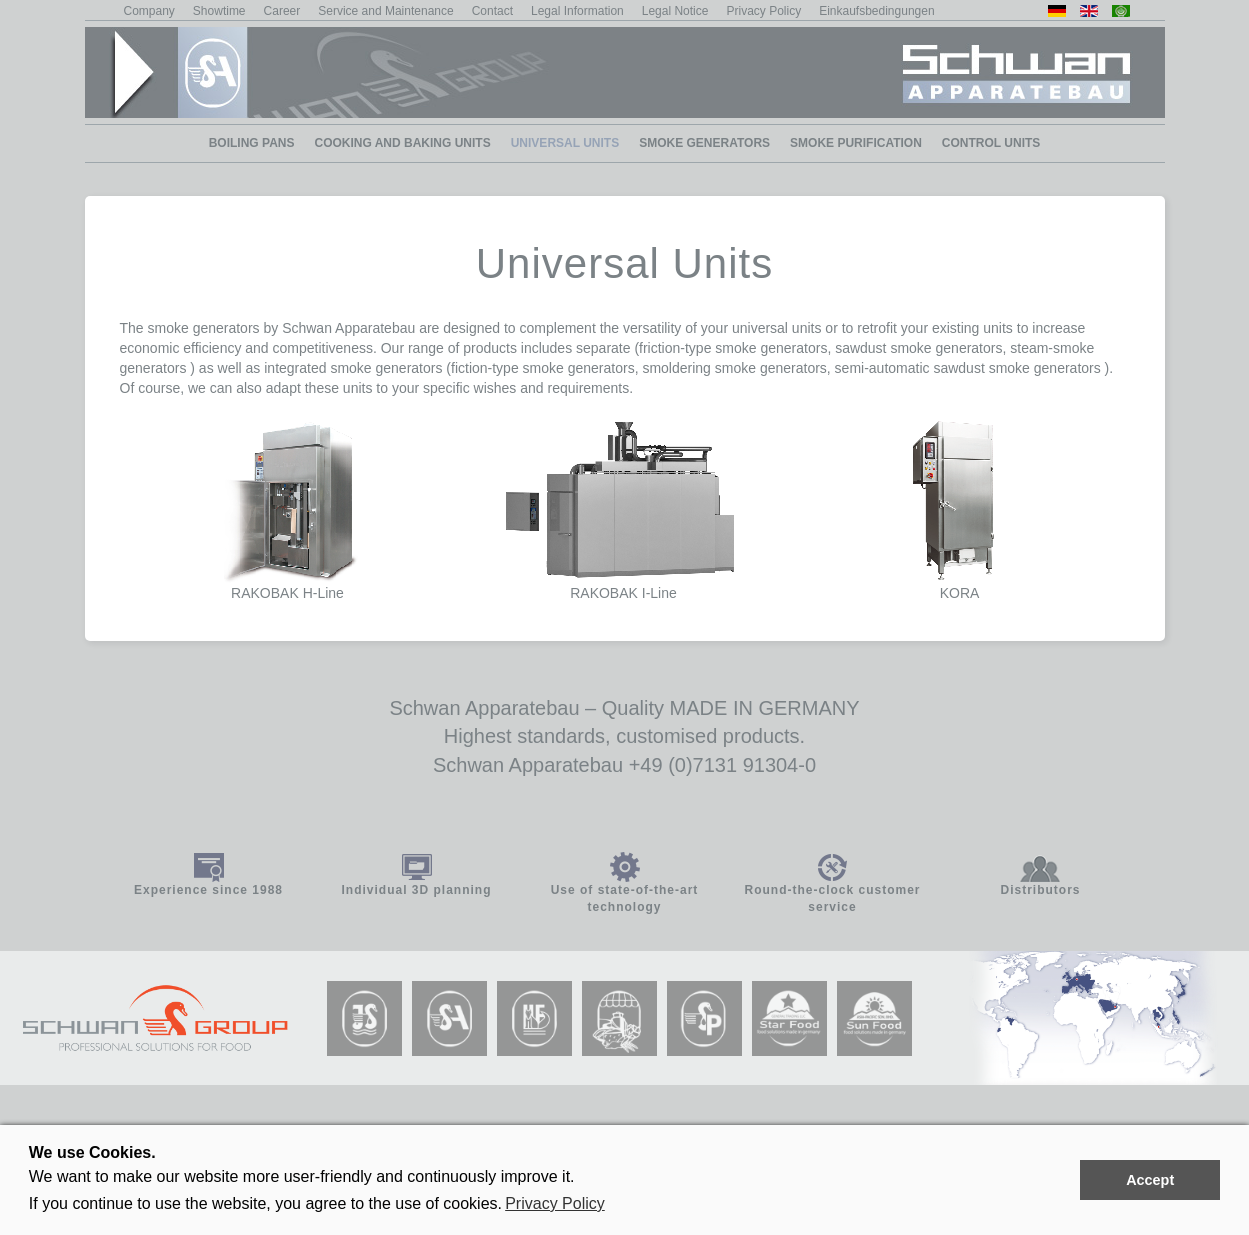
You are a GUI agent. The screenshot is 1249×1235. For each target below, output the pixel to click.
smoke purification (856, 143)
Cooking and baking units (402, 143)
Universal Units (565, 143)
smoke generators (704, 143)
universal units (777, 328)
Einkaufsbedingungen (876, 11)
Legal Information (577, 11)
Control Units (991, 143)
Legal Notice (675, 11)
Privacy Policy (555, 1203)
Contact (492, 11)
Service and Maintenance (385, 11)
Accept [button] (1150, 1180)
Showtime (219, 11)
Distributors (1040, 890)
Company (149, 11)
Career (282, 11)
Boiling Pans (252, 143)
